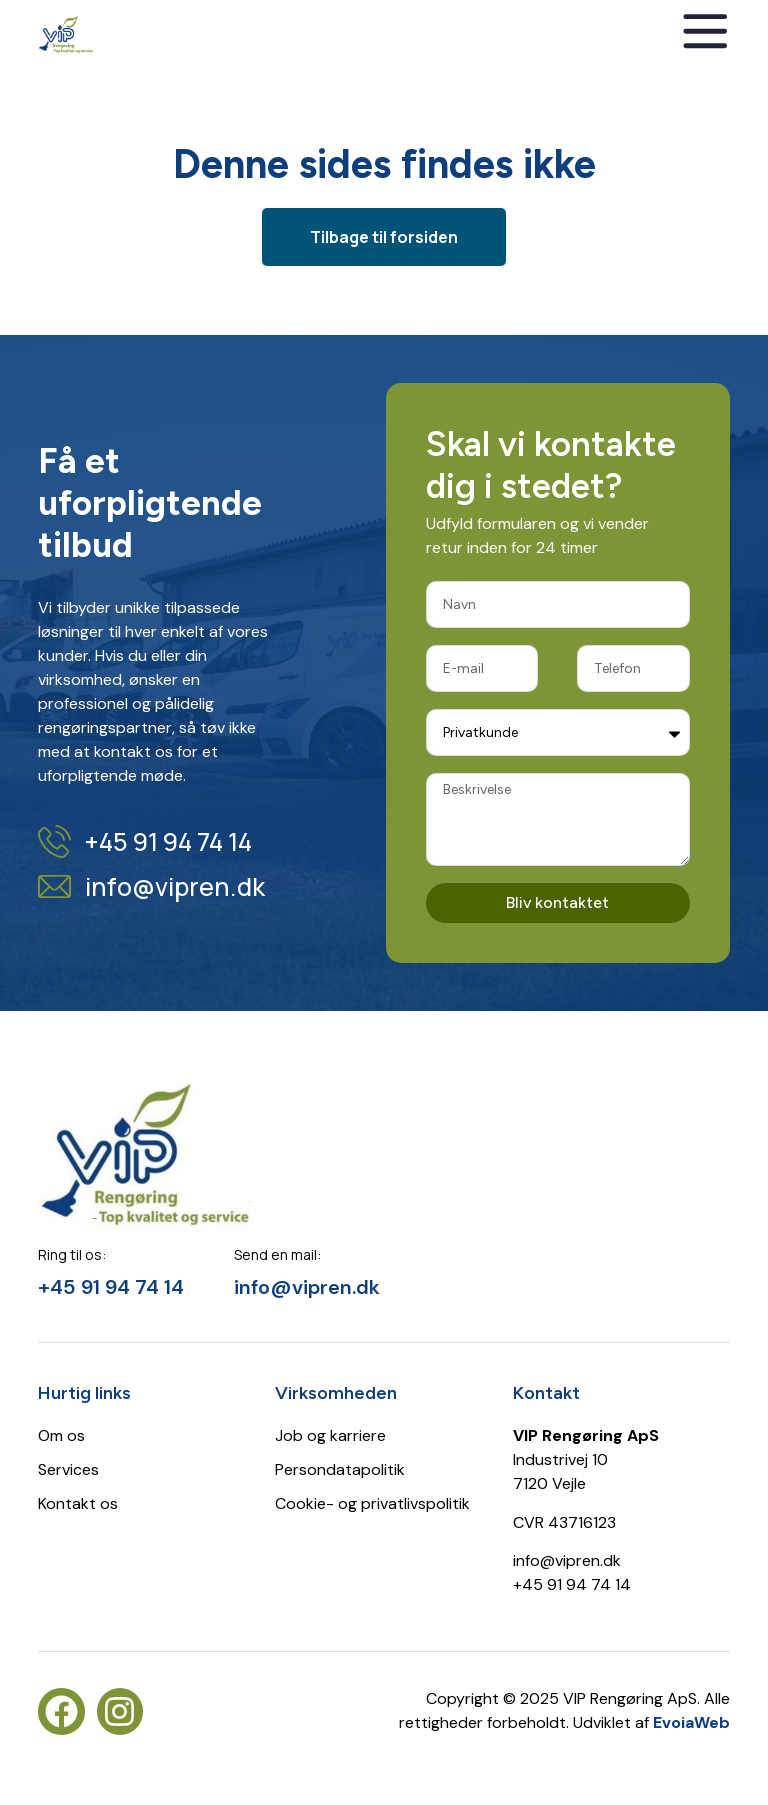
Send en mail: (277, 1254)
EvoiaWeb (691, 1722)
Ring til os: (72, 1254)
